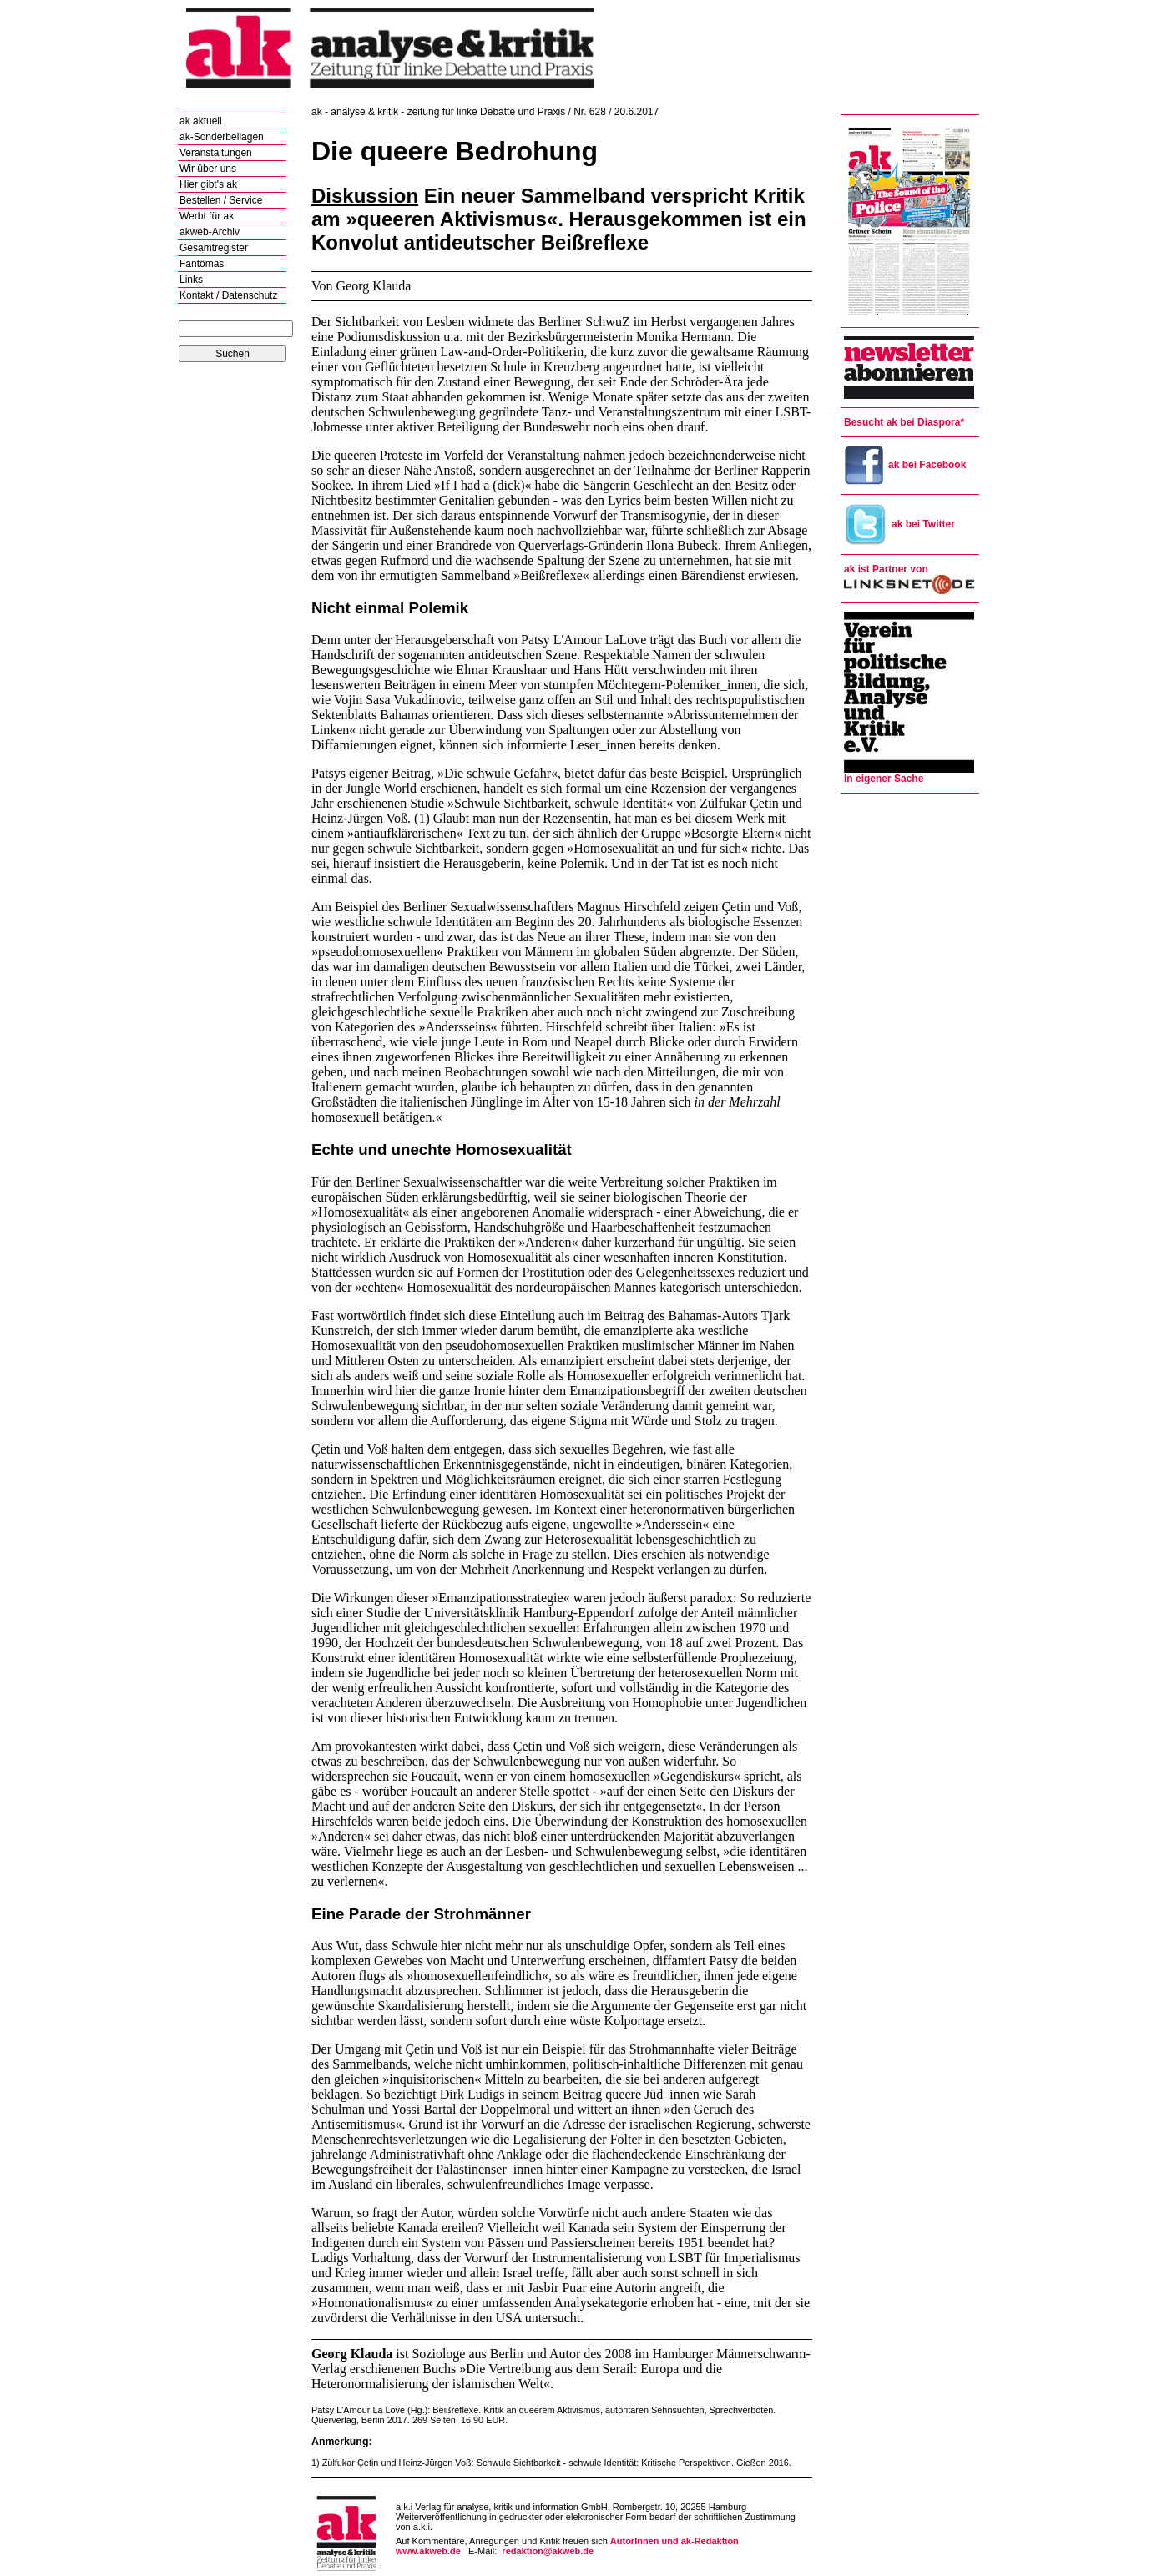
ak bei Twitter (899, 524)
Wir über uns (207, 168)
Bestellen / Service (220, 200)
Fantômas (201, 264)
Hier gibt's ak (208, 184)
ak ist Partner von (886, 569)
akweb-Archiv (209, 232)
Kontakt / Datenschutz (228, 295)
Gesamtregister (213, 248)
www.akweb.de (428, 2551)
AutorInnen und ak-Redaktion (674, 2541)
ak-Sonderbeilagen (221, 137)
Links (191, 279)
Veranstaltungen (215, 153)
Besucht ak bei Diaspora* (904, 422)
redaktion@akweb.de (548, 2551)
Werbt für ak (206, 216)
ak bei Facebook (905, 465)
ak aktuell (200, 121)
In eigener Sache (883, 778)
